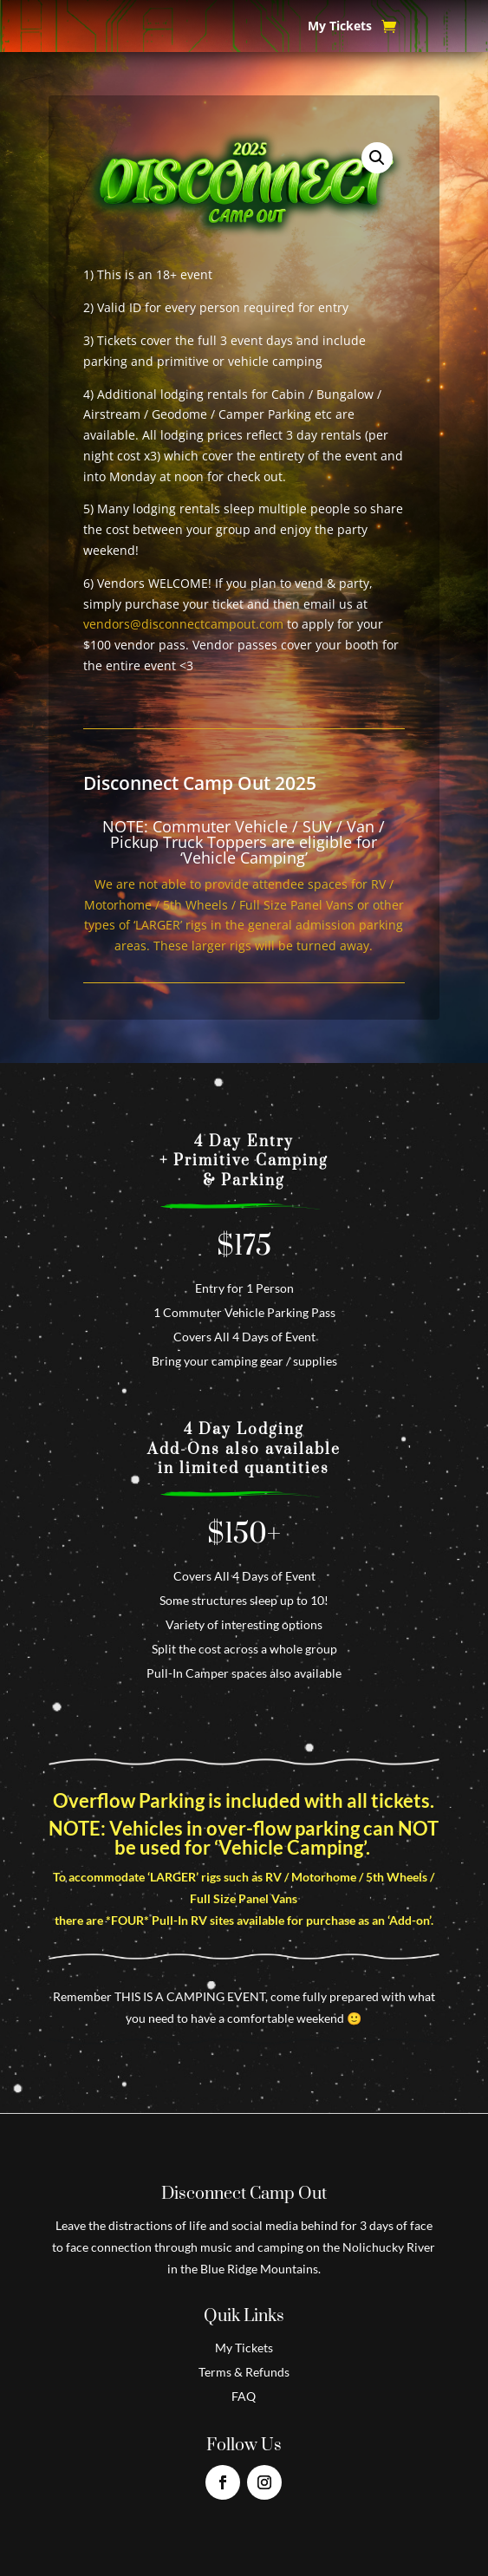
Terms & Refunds (244, 2371)
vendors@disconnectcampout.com (183, 624)
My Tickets (340, 27)
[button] (377, 157)
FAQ (243, 2396)
